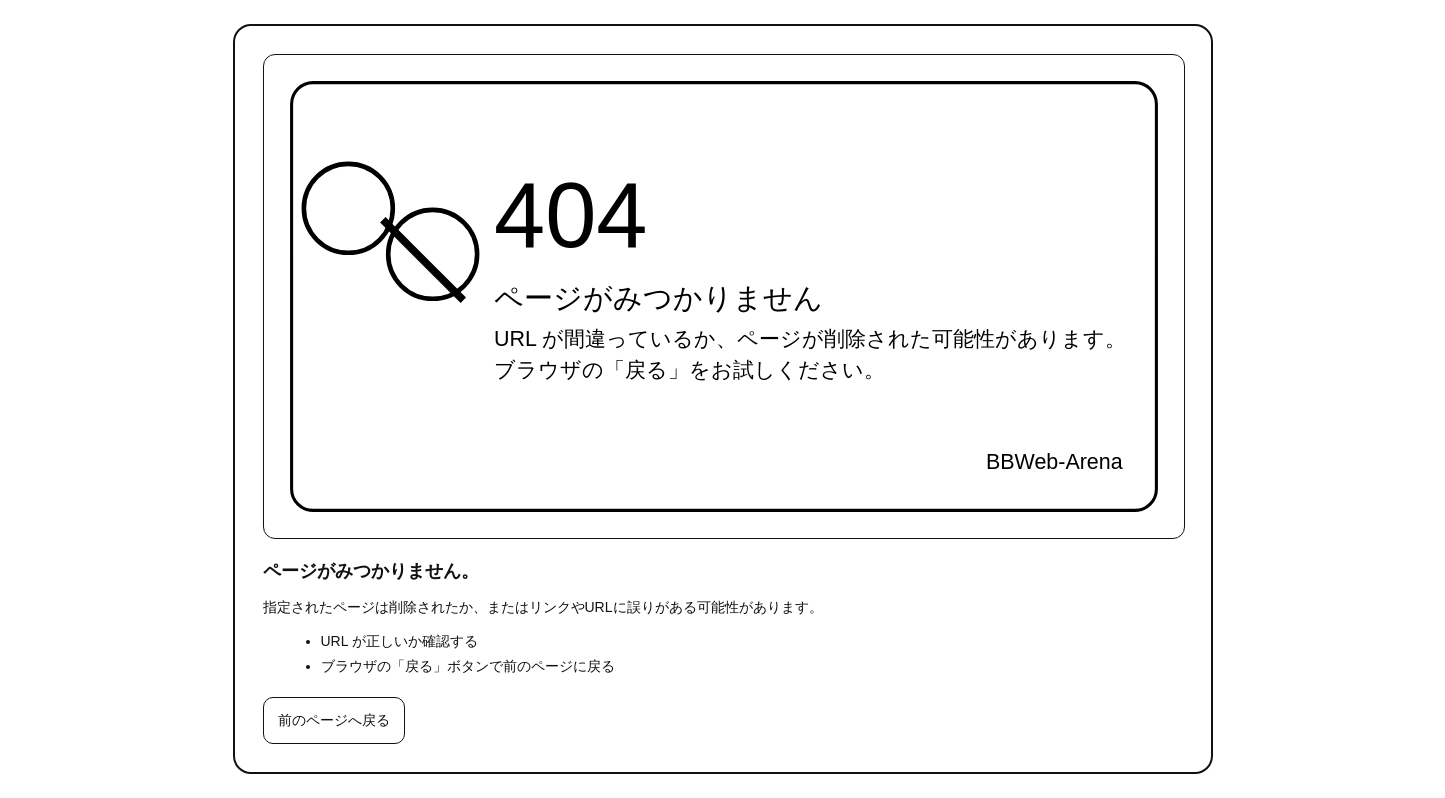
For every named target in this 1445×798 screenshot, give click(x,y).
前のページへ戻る (334, 720)
